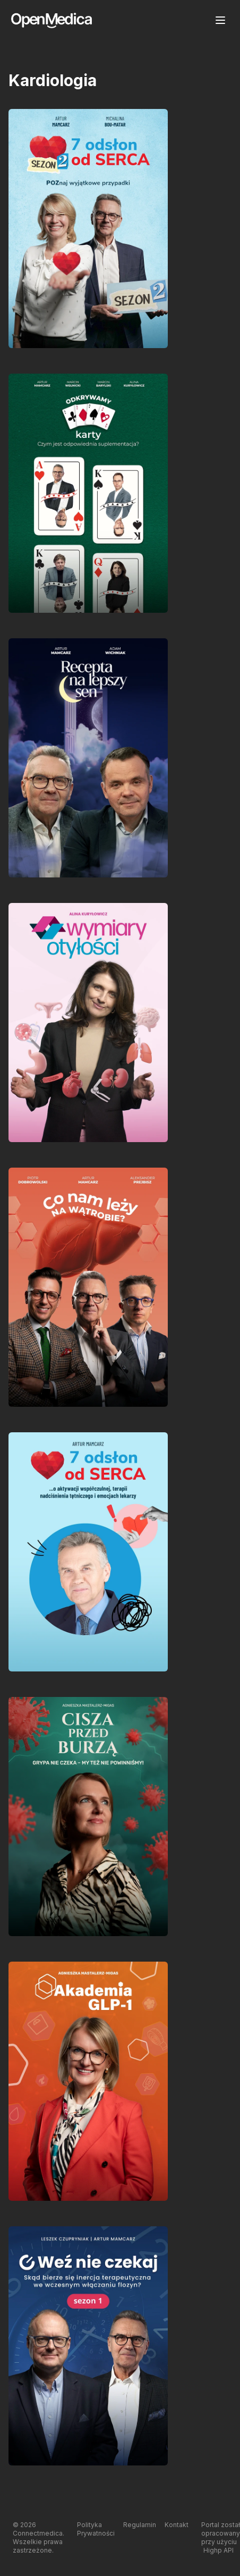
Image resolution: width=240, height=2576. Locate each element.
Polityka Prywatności (96, 2529)
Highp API (218, 2550)
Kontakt (176, 2525)
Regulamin (139, 2525)
